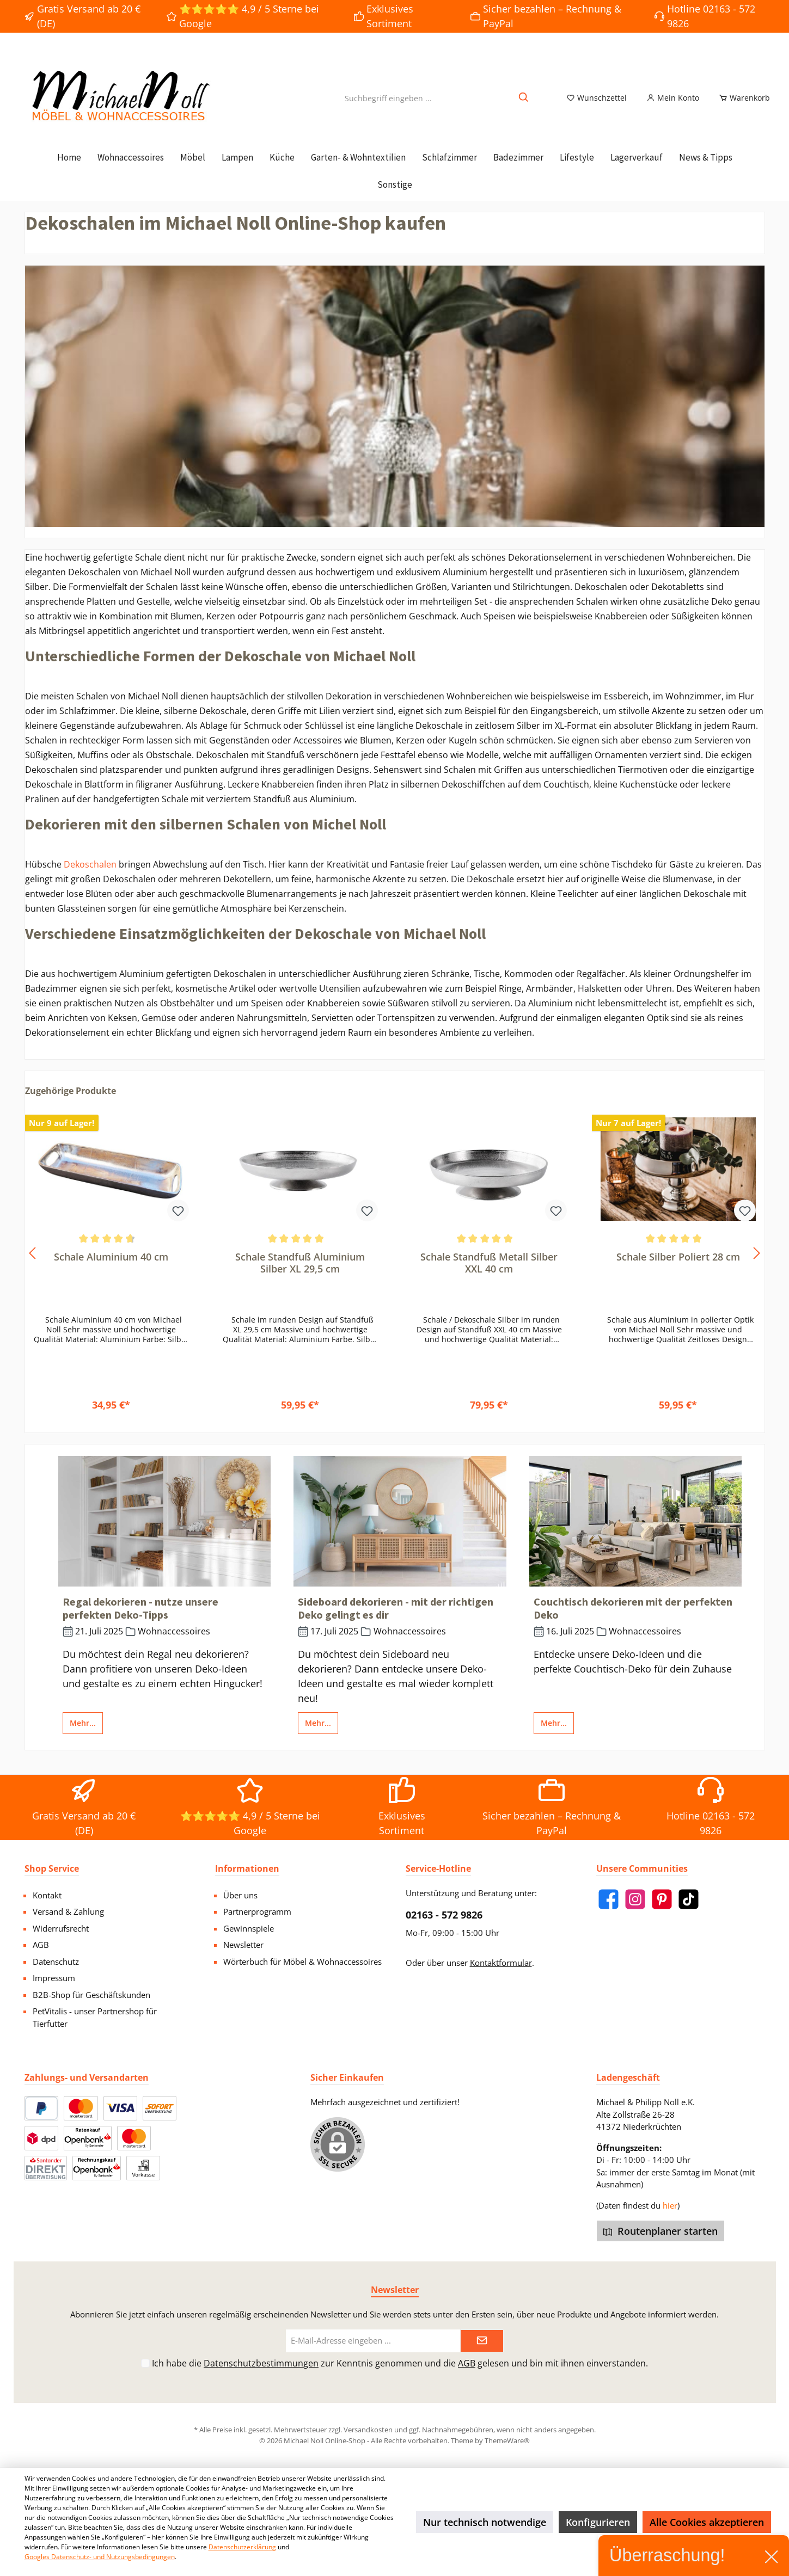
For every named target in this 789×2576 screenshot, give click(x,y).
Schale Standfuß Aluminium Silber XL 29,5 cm (300, 1275)
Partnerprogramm (257, 1911)
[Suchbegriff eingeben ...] (388, 104)
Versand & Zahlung (68, 1911)
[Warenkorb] (741, 104)
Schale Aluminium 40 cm (111, 1269)
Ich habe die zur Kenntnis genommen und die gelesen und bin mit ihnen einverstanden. (400, 2363)
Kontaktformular (501, 1962)
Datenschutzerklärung (242, 2547)
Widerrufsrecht (61, 1928)
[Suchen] (524, 104)
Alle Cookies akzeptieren (707, 2522)
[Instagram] (635, 1899)
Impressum (54, 1977)
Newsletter (243, 1944)
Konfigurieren (598, 2522)
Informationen (247, 1868)
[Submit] (482, 2341)
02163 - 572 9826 (444, 1914)
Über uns (240, 1895)
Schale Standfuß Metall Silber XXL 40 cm (489, 1275)
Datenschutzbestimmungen (261, 2363)
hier (670, 2205)
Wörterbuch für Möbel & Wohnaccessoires (302, 1961)
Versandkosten (368, 2429)
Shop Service (52, 1868)
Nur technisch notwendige (484, 2522)
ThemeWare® (507, 2440)
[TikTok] (688, 1899)
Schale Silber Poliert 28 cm (678, 1269)
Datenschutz (56, 1961)
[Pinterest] (662, 1899)
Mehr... (83, 1735)
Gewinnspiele (248, 1928)
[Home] (69, 169)
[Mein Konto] (672, 104)
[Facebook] (608, 1899)
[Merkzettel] (596, 104)
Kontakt (47, 1895)
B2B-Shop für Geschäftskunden (91, 1994)
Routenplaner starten (660, 2230)
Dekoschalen (90, 877)
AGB (41, 1944)
